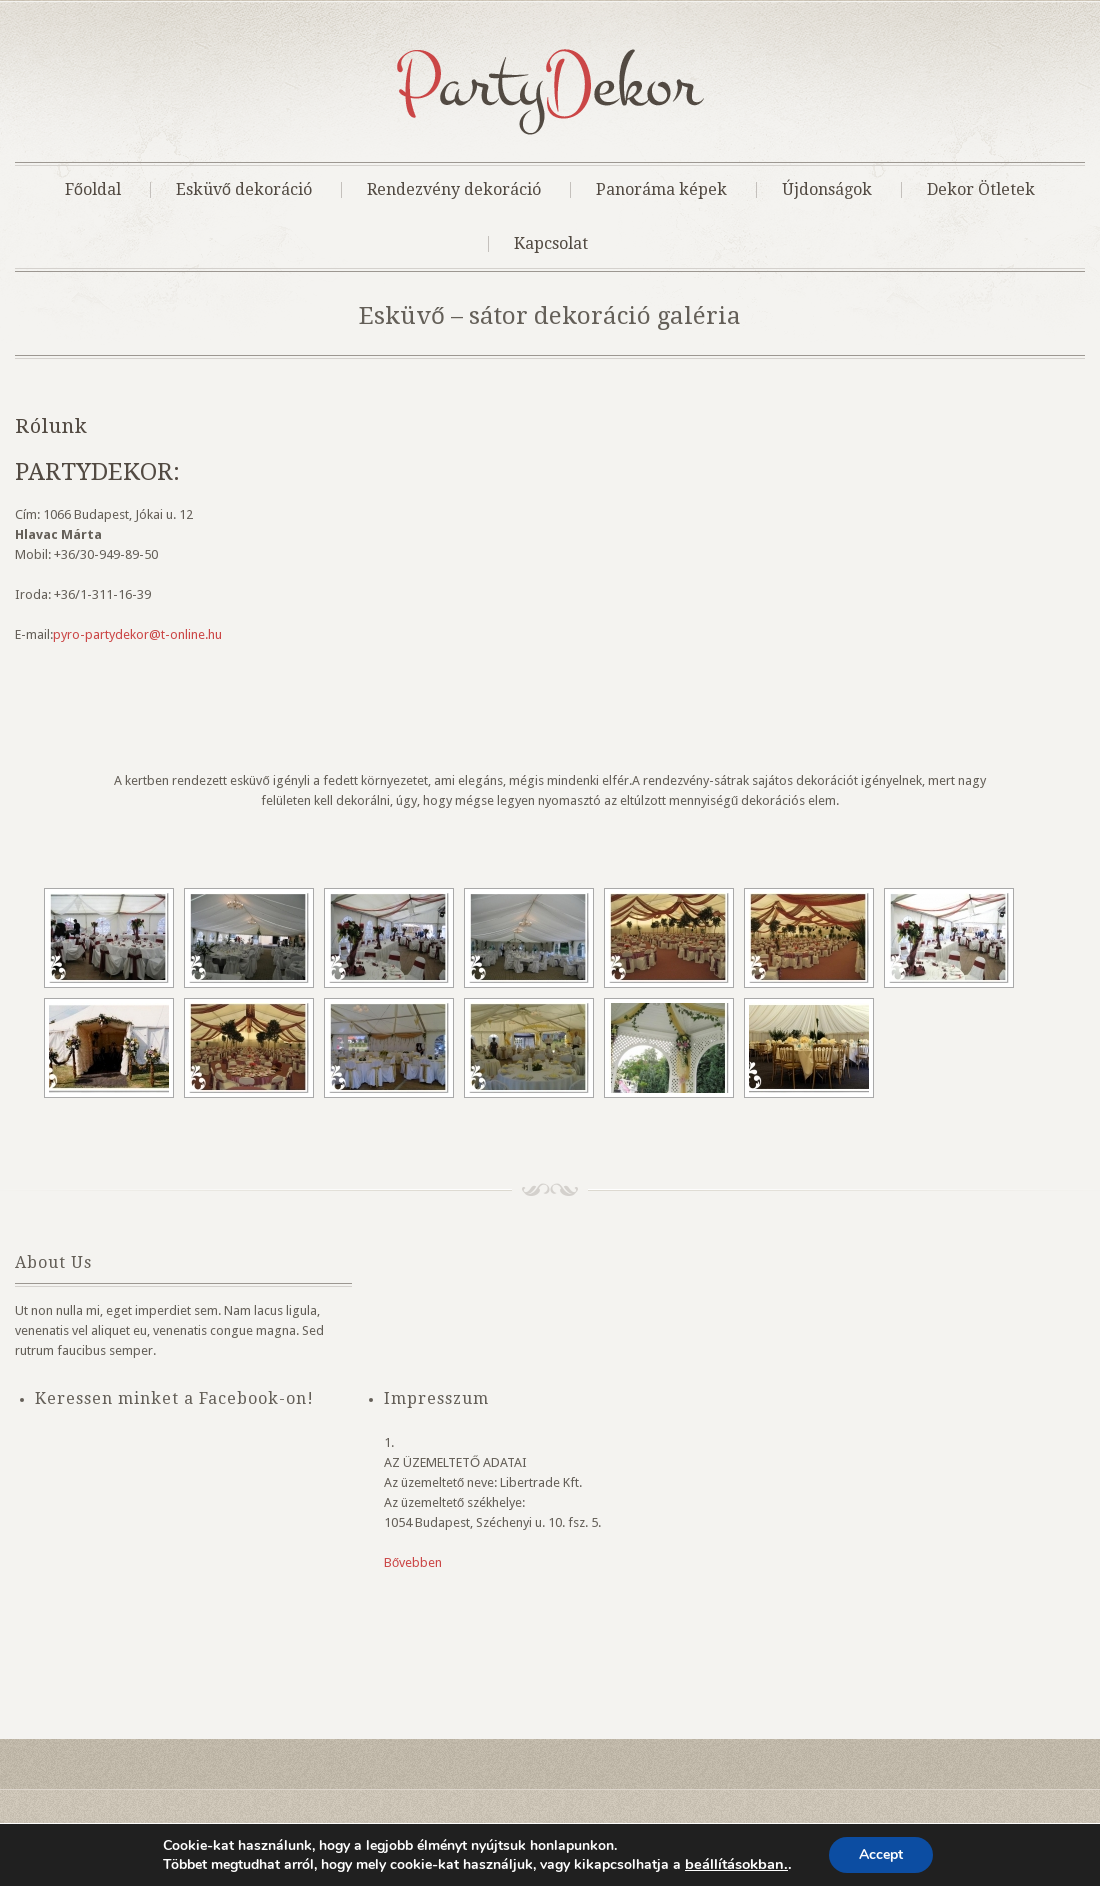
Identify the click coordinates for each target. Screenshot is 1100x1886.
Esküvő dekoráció (244, 190)
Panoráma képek (661, 190)
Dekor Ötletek (981, 190)
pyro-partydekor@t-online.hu (137, 634)
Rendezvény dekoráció (454, 190)
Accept (881, 1854)
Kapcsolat (551, 244)
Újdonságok (827, 190)
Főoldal (93, 190)
